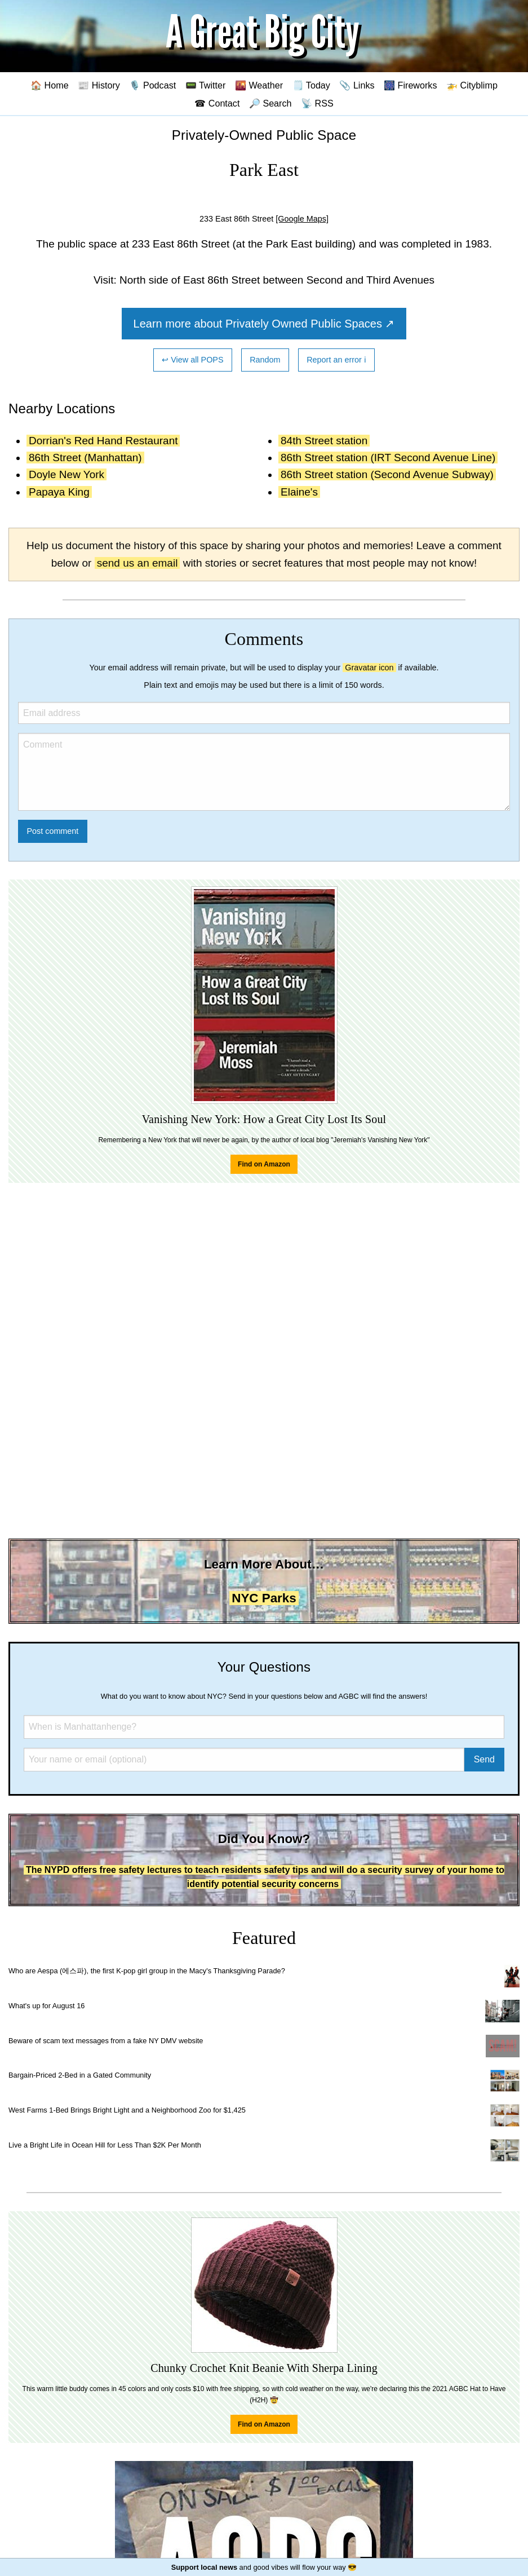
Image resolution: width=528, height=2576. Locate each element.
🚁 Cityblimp (472, 85)
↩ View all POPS (192, 359)
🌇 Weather (259, 85)
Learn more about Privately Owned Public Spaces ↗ (264, 323)
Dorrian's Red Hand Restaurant (103, 441)
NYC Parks (264, 1598)
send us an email (137, 563)
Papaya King (59, 492)
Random (265, 359)
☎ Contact (216, 103)
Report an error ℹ (336, 359)
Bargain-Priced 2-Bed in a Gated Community (79, 2075)
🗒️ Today (311, 85)
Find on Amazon (264, 1164)
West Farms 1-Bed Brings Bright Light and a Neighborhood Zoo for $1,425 (127, 2110)
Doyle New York (66, 474)
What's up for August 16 (46, 2005)
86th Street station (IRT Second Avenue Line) (388, 457)
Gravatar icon (369, 667)
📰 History (99, 85)
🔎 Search (270, 103)
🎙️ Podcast (152, 85)
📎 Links (356, 85)
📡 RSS (317, 103)
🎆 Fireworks (410, 85)
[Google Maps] (302, 218)
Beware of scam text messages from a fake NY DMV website (105, 2040)
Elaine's (299, 492)
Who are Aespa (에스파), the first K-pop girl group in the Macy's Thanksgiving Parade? (146, 1971)
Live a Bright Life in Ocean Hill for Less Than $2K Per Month (104, 2145)
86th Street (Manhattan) (85, 457)
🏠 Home (49, 85)
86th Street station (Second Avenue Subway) (387, 474)
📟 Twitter (205, 85)
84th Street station (324, 441)
